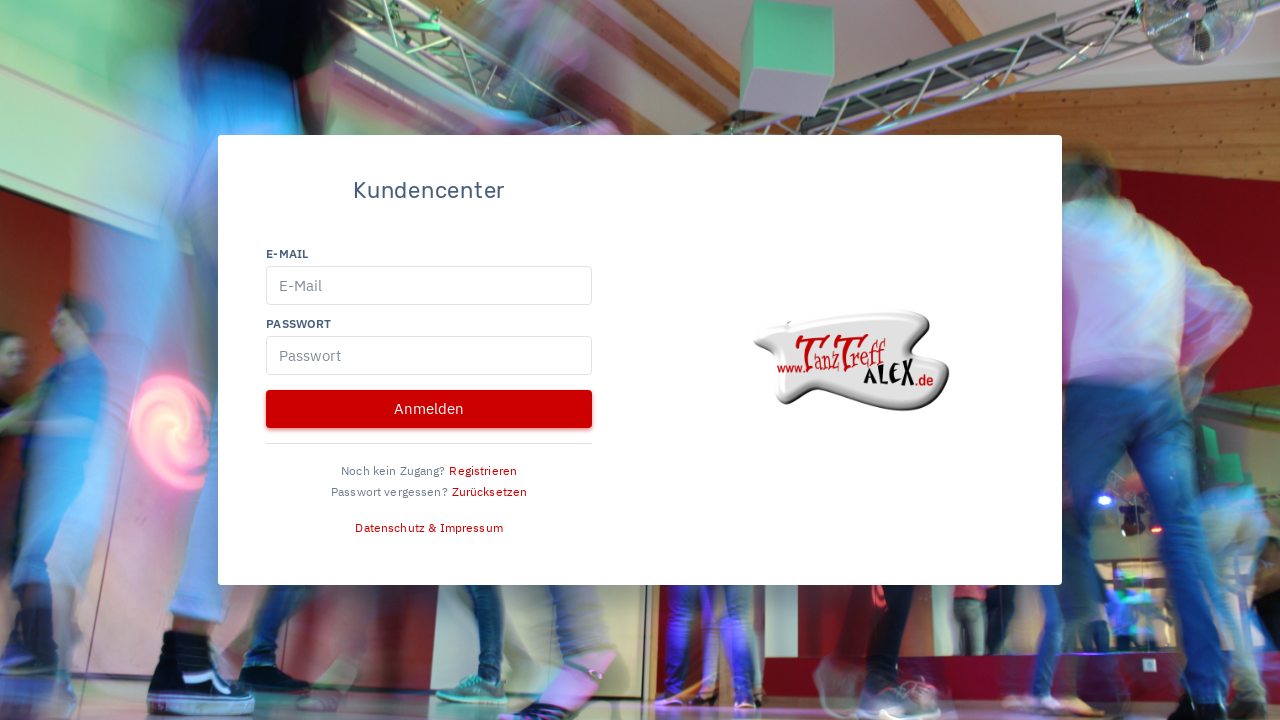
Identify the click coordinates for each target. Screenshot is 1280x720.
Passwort (298, 323)
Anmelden (429, 408)
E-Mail (287, 253)
